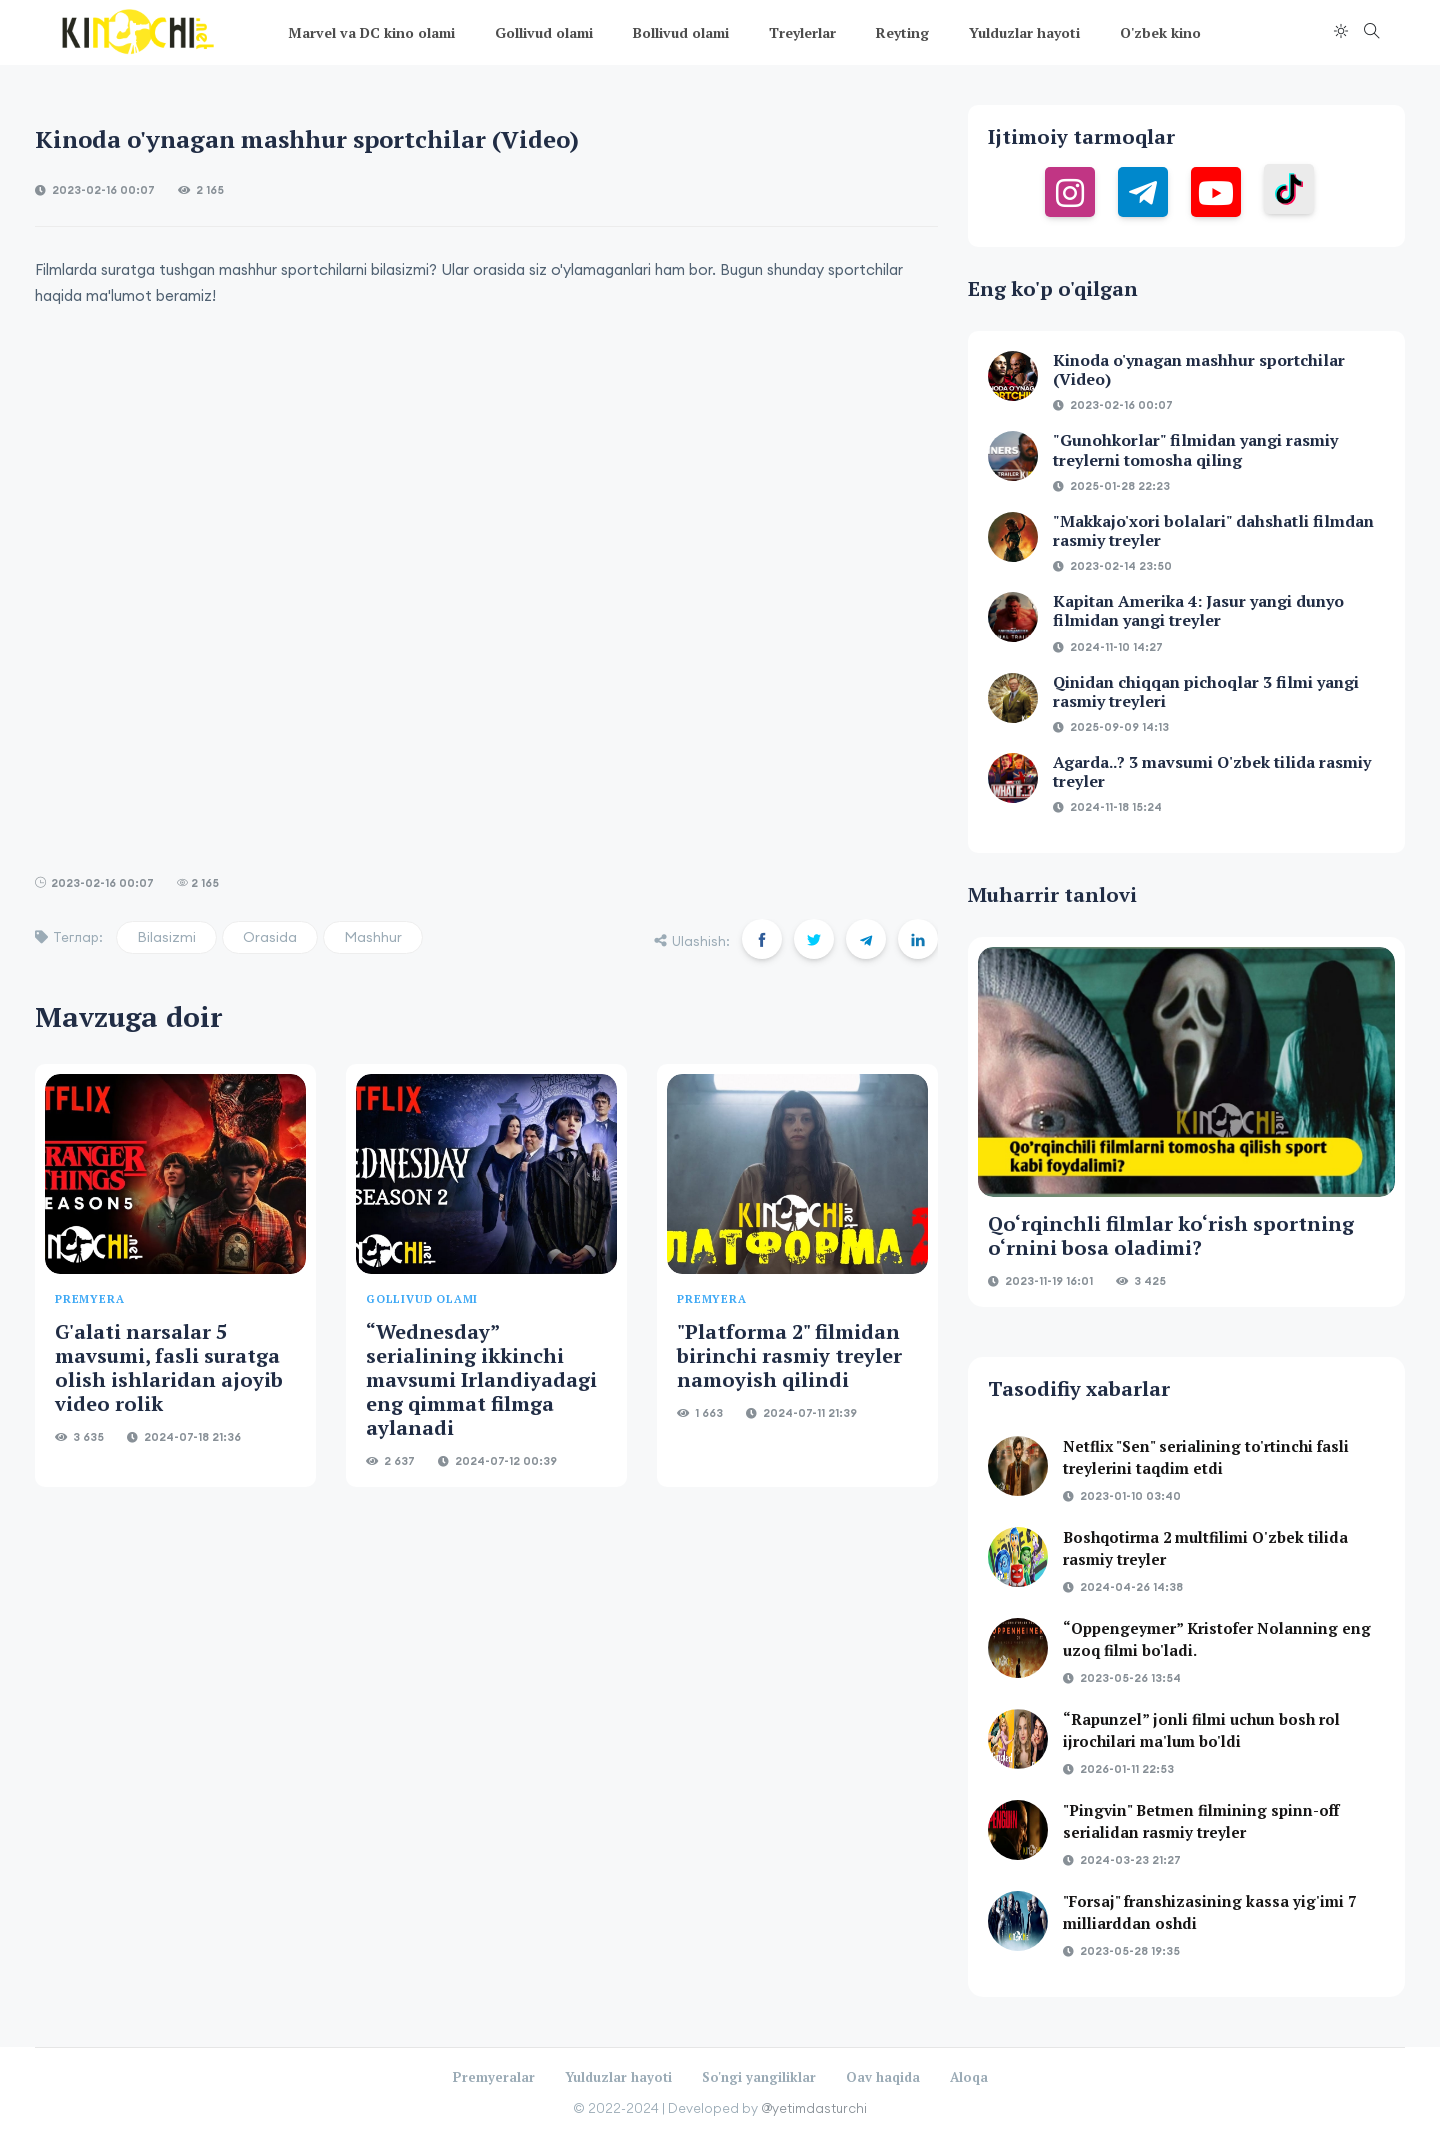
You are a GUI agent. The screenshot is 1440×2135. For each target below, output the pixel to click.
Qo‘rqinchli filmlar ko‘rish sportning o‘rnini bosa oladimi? (1171, 1235)
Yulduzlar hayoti (1024, 32)
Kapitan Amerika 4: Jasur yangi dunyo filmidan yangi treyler (1198, 610)
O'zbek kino (1160, 32)
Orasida (270, 937)
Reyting (902, 32)
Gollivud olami (544, 32)
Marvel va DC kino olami (371, 32)
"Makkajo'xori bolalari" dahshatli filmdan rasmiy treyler (1213, 530)
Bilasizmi (166, 937)
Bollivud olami (681, 32)
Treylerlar (802, 32)
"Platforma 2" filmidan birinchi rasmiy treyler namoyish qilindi (789, 1355)
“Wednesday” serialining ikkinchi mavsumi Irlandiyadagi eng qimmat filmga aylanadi (481, 1379)
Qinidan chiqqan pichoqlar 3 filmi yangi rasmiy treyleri (1206, 691)
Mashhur (373, 937)
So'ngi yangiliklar (759, 2077)
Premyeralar (494, 2077)
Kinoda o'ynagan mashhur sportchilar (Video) (1199, 369)
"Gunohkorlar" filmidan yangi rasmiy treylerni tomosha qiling (1195, 449)
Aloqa (969, 2077)
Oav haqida (883, 2077)
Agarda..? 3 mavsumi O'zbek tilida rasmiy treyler (1212, 771)
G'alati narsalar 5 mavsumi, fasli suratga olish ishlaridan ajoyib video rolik (169, 1367)
